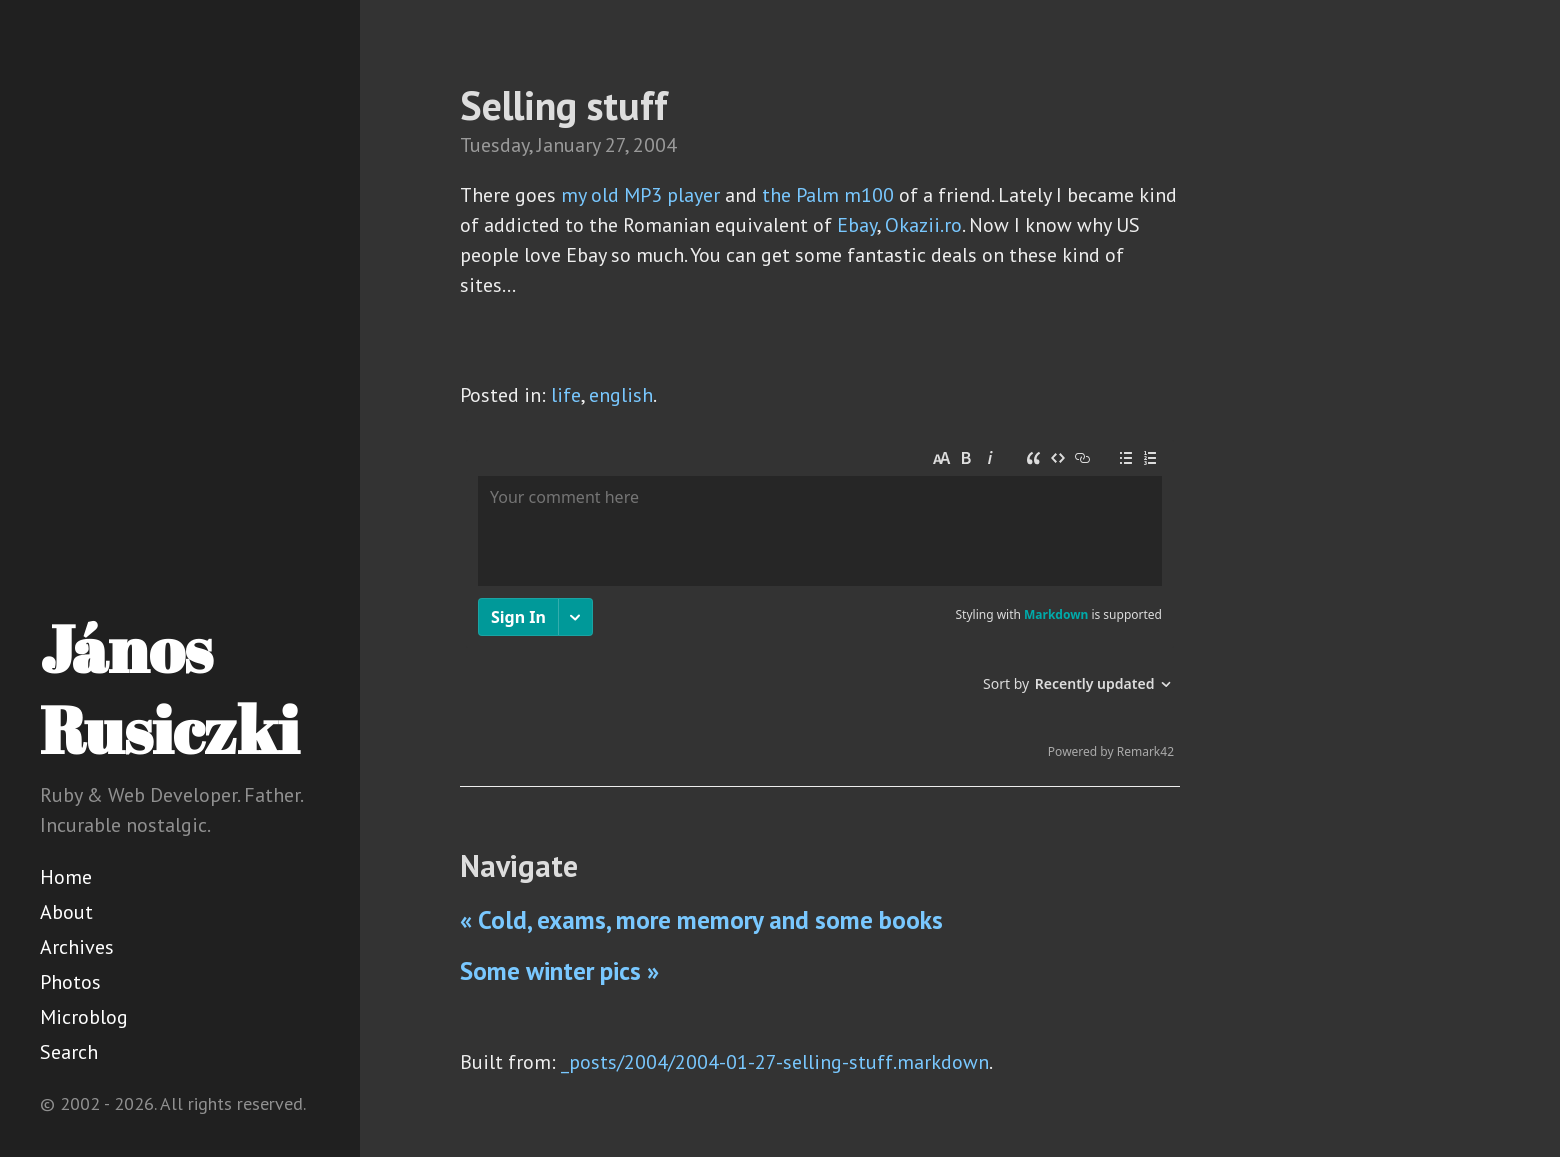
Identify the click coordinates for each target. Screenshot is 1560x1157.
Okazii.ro (923, 225)
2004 (655, 145)
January (568, 145)
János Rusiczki (169, 688)
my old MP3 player (640, 195)
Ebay (857, 225)
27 (615, 145)
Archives (77, 947)
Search (69, 1052)
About (66, 912)
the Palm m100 (828, 195)
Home (66, 877)
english (621, 395)
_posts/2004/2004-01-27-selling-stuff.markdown (775, 1062)
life (566, 395)
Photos (70, 982)
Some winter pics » (559, 971)
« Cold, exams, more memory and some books (701, 920)
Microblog (84, 1017)
